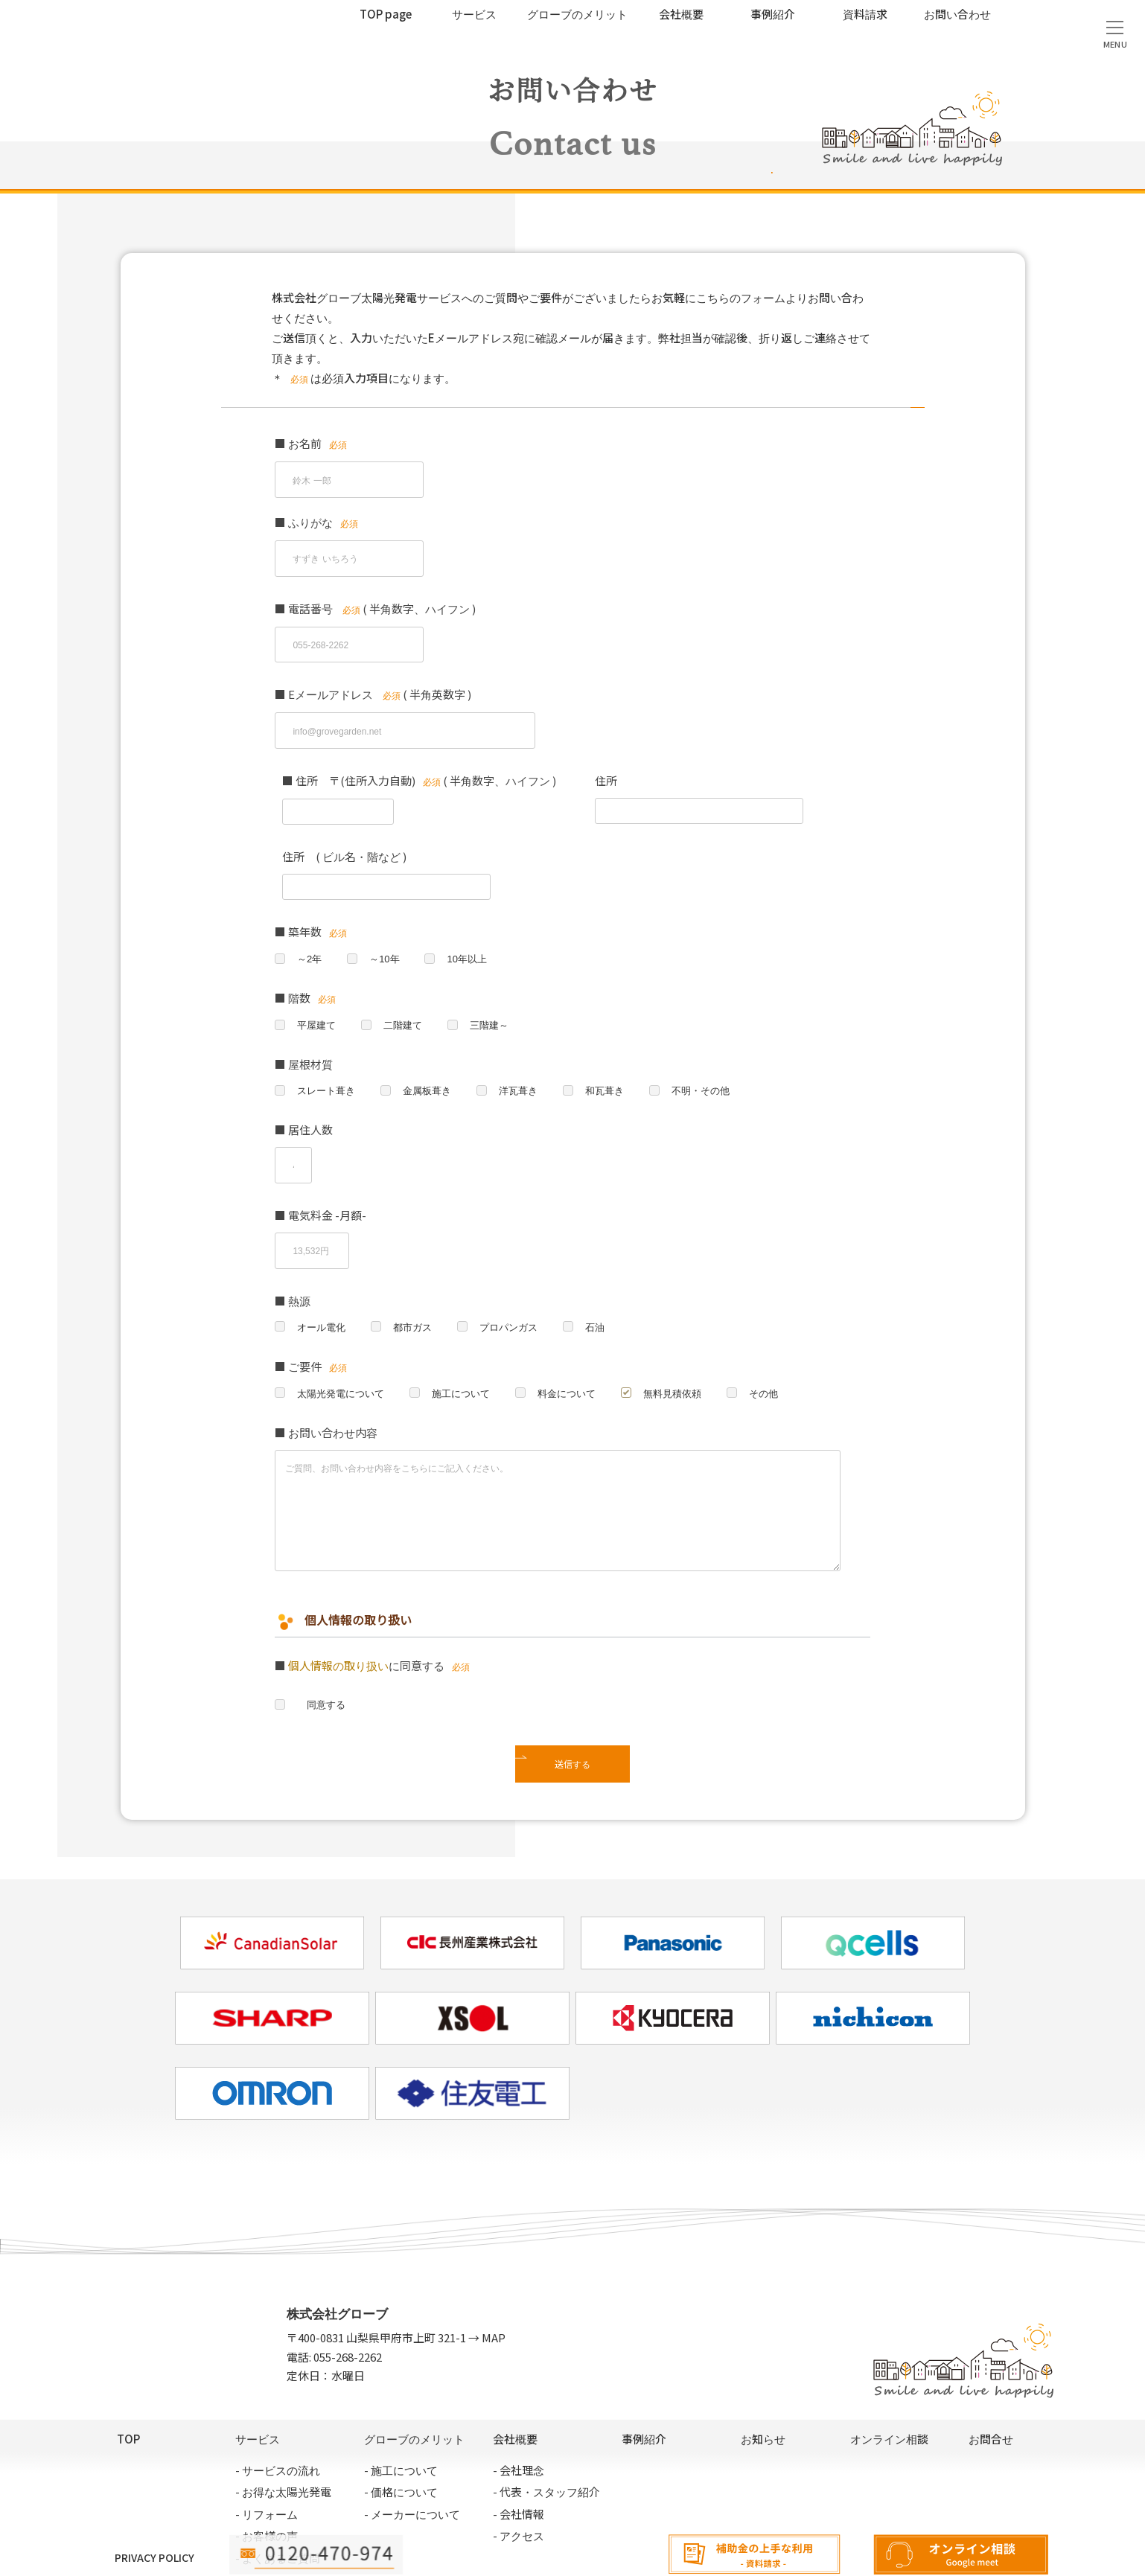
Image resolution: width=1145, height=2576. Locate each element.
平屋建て (318, 987)
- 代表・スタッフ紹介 (546, 2439)
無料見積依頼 (690, 1339)
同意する (323, 1652)
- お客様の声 (266, 2483)
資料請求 (865, 14)
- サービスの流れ (277, 2417)
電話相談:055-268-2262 (319, 2555)
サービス (474, 14)
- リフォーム (266, 2461)
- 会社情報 (518, 2461)
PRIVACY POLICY (154, 2505)
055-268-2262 (347, 2304)
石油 (606, 1271)
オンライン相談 (963, 2555)
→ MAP (485, 2285)
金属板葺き (433, 1054)
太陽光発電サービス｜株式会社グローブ (116, 35)
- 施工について (401, 2417)
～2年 (310, 919)
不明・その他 (717, 1054)
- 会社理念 (518, 2417)
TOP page (386, 14)
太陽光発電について (344, 1339)
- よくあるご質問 (277, 2505)
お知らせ (763, 2386)
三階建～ (496, 987)
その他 (784, 1339)
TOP (128, 2386)
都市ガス (417, 1271)
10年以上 (472, 919)
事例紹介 (772, 14)
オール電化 (323, 1271)
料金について (580, 1339)
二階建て (407, 987)
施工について (469, 1339)
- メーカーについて (412, 2461)
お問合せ (991, 2386)
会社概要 (681, 14)
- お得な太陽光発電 (283, 2439)
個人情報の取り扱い (338, 1612)
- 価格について (401, 2439)
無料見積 (1122, 2375)
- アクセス (518, 2483)
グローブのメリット (577, 14)
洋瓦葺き (528, 1054)
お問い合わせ (957, 14)
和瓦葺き (617, 1054)
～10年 (387, 919)
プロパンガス (517, 1271)
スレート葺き (328, 1054)
